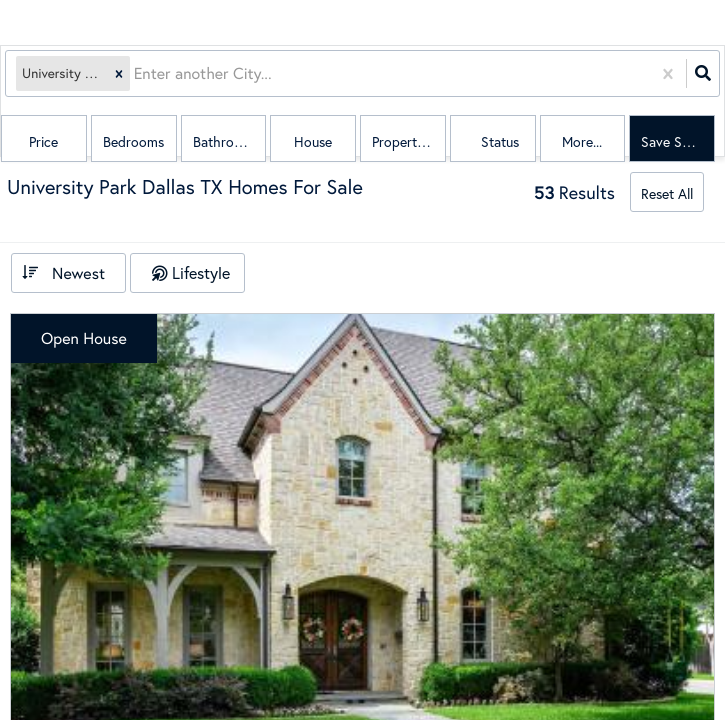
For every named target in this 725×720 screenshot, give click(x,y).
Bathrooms (226, 141)
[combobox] (136, 73)
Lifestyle (201, 272)
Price (43, 141)
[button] (119, 73)
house (313, 141)
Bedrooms (133, 141)
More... (582, 141)
